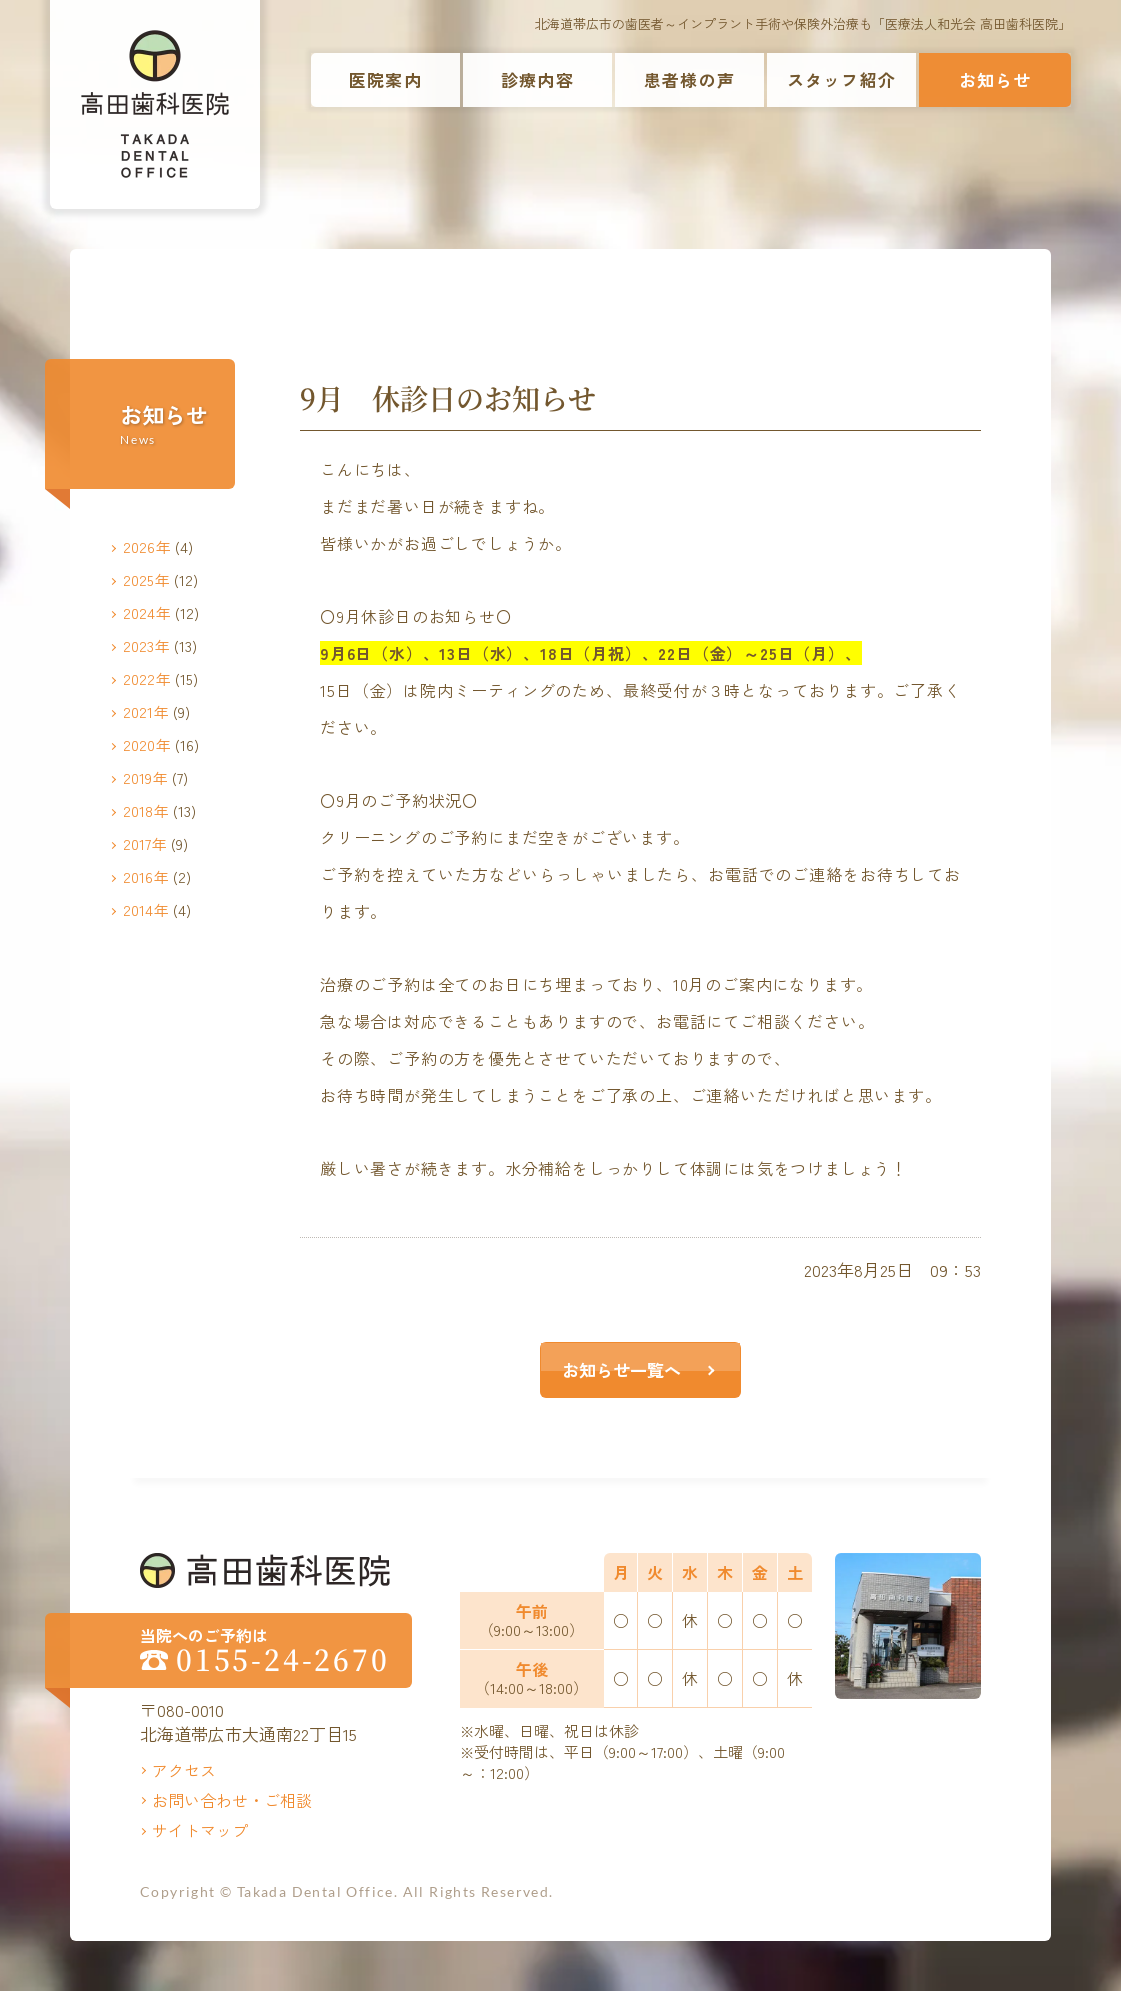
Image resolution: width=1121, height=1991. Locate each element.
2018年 (146, 810)
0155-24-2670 (283, 1659)
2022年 (147, 678)
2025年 (146, 579)
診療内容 (537, 79)
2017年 (145, 843)
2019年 (145, 777)
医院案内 (385, 79)
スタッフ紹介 (841, 79)
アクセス (184, 1770)
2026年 (147, 546)
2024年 (147, 612)
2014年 (146, 909)
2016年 (146, 876)
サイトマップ (200, 1830)
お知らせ (995, 79)
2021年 (146, 711)
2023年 (146, 645)
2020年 (147, 744)
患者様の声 (689, 79)
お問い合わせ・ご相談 (232, 1800)
